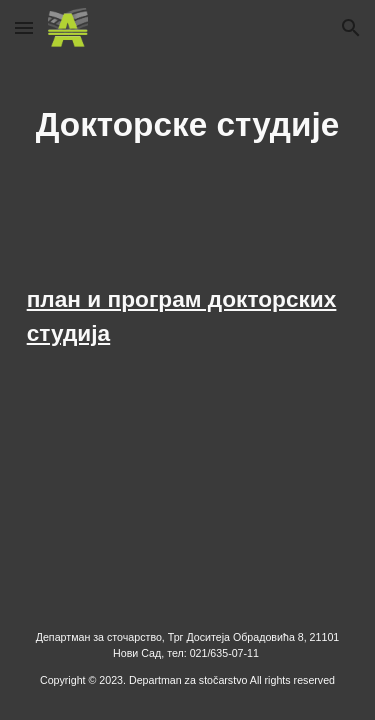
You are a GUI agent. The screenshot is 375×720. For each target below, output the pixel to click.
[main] (188, 125)
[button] (24, 27)
